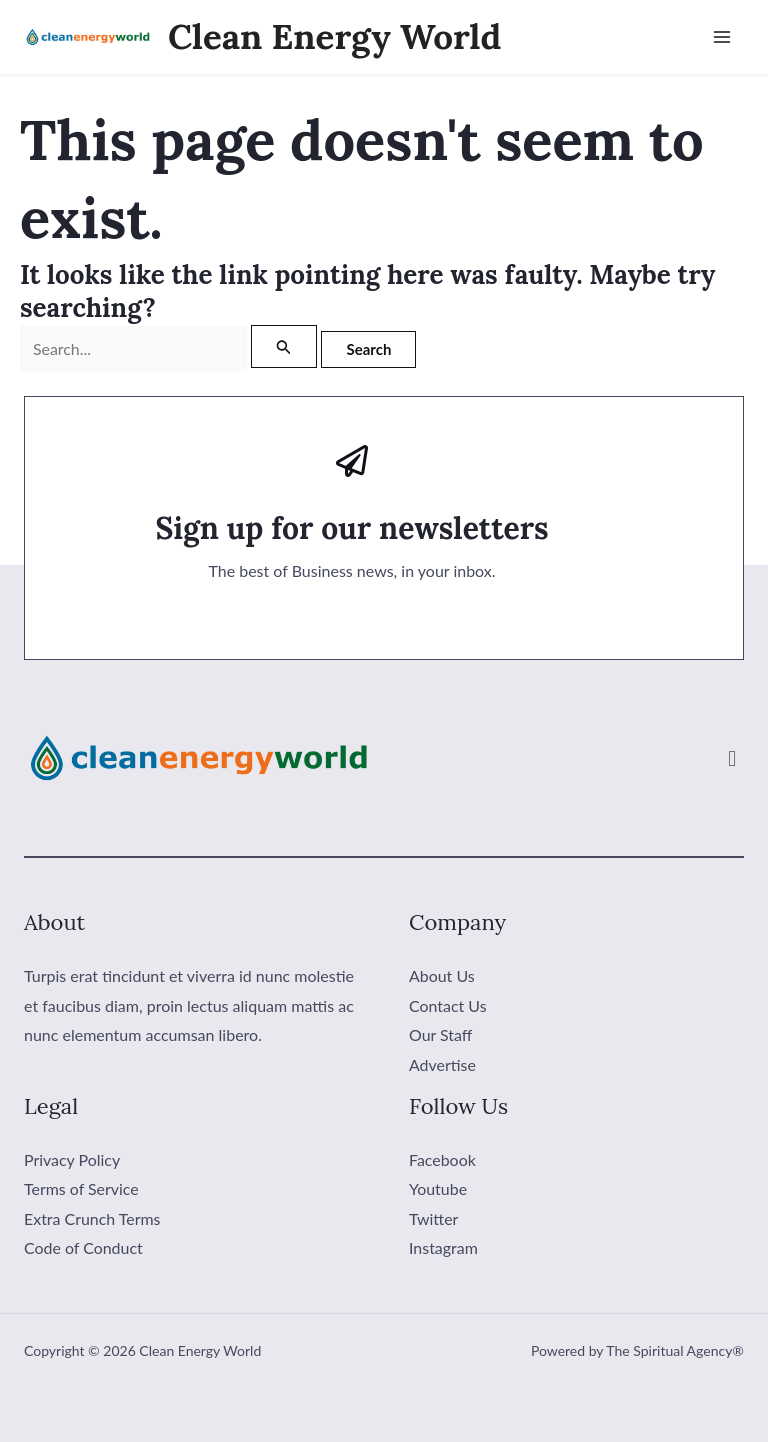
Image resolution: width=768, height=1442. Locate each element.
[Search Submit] (284, 346)
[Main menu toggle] (722, 37)
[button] (732, 758)
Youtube (438, 1188)
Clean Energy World (334, 36)
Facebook (442, 1159)
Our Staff (441, 1034)
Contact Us (448, 1004)
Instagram (443, 1248)
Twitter (434, 1218)
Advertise (442, 1064)
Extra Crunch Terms (92, 1218)
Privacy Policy (72, 1159)
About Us (442, 975)
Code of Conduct (83, 1248)
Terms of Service (81, 1188)
